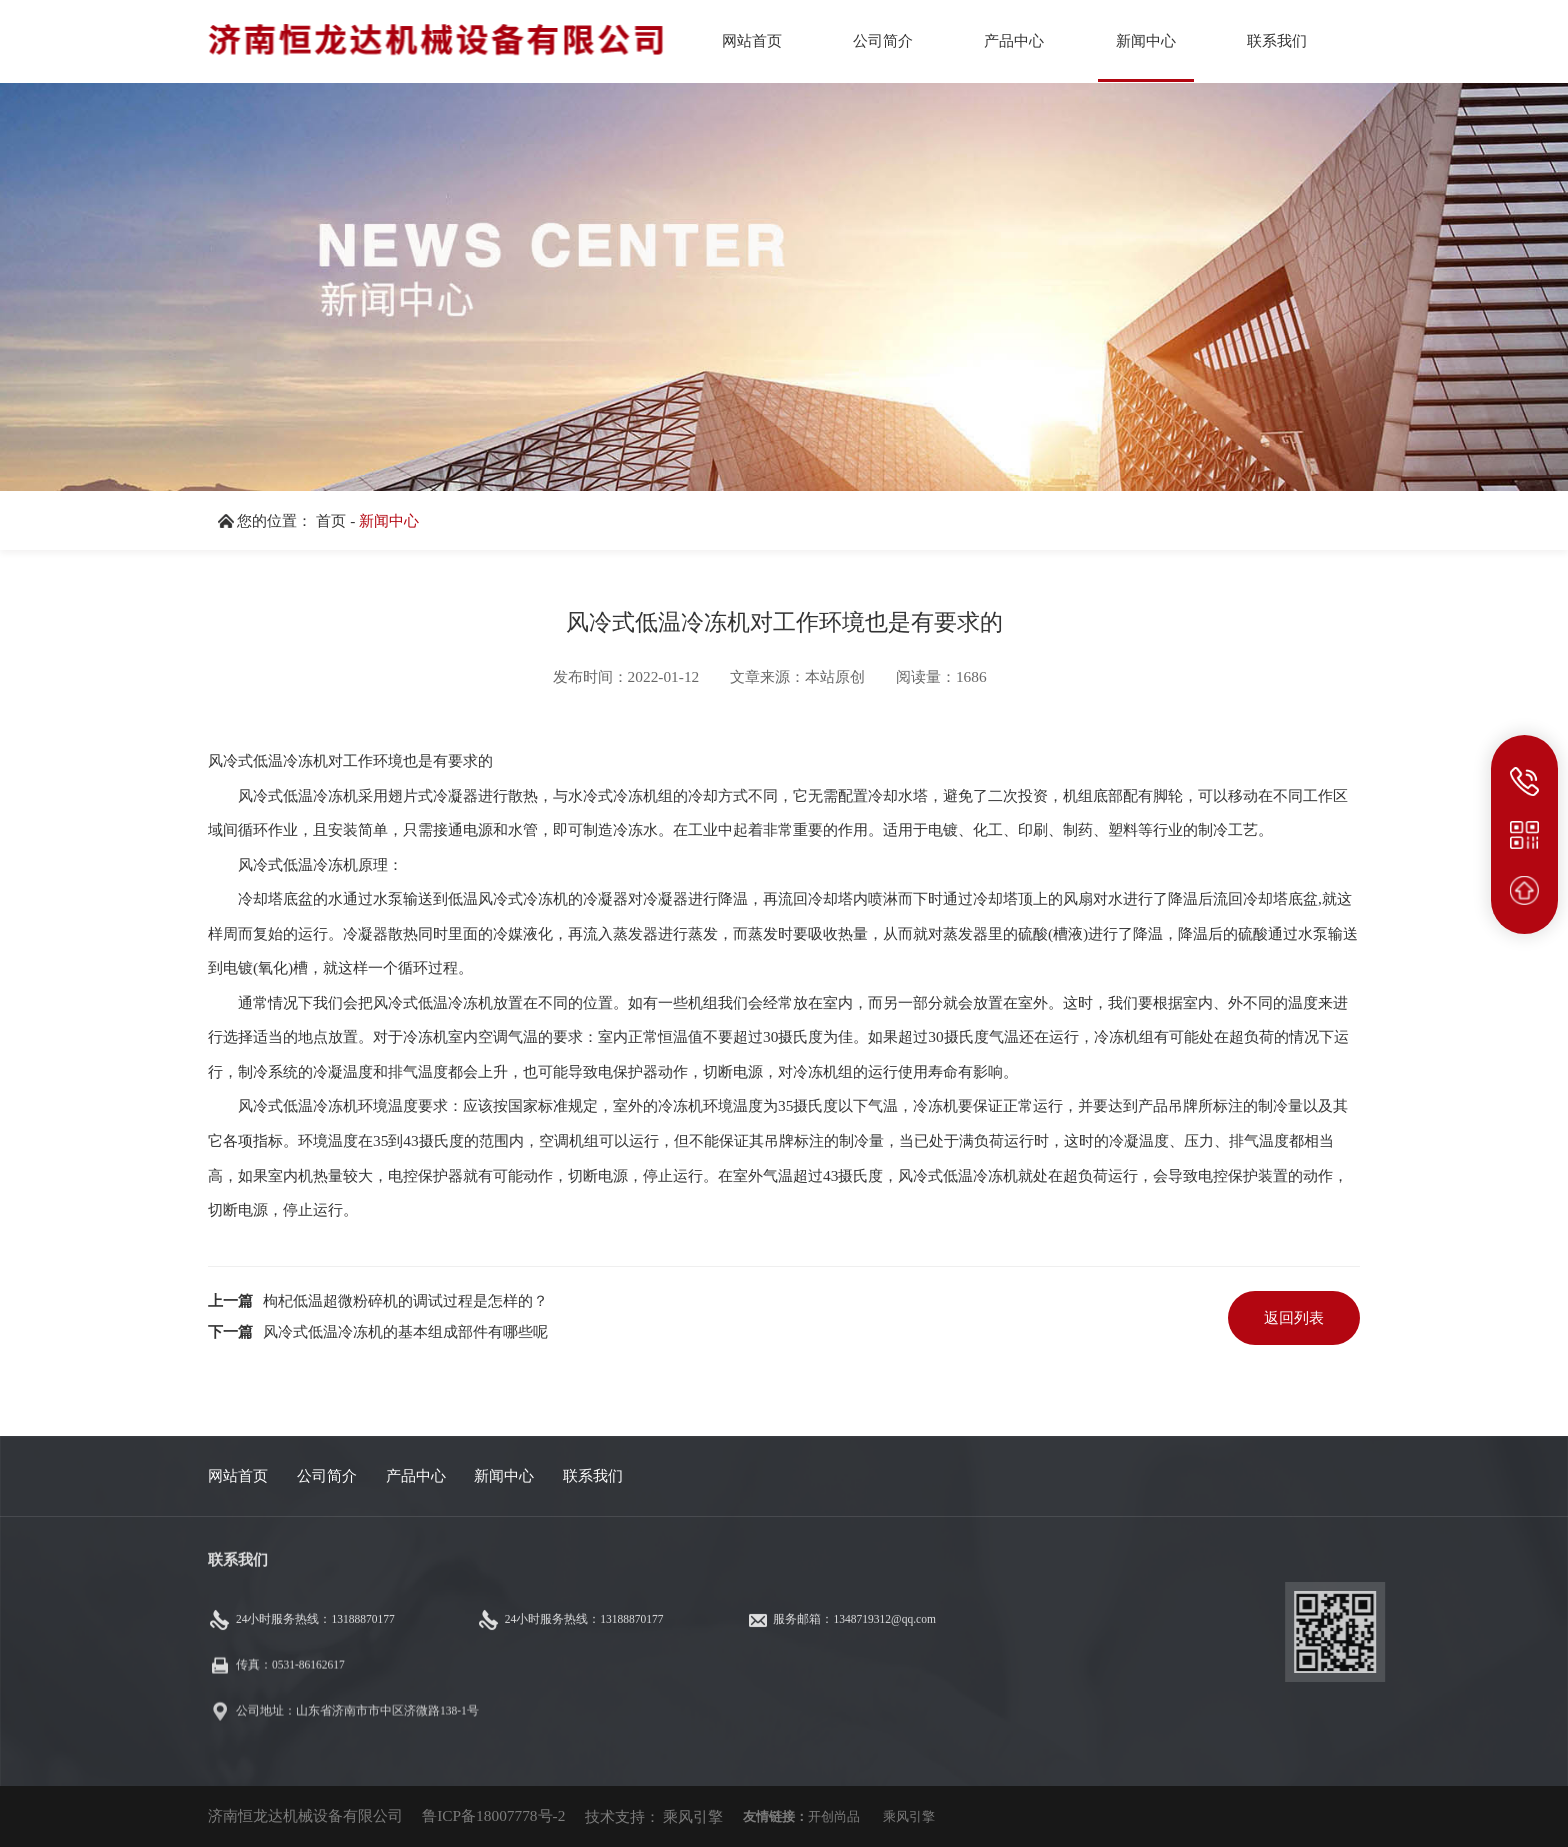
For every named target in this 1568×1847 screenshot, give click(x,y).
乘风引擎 (693, 1816)
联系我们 (593, 1475)
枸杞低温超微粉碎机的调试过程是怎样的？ (405, 1300)
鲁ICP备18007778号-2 (493, 1815)
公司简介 (327, 1475)
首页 (331, 520)
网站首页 (238, 1475)
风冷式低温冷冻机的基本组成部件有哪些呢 (405, 1331)
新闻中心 (389, 520)
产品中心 (416, 1475)
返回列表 (1294, 1317)
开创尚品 (834, 1816)
